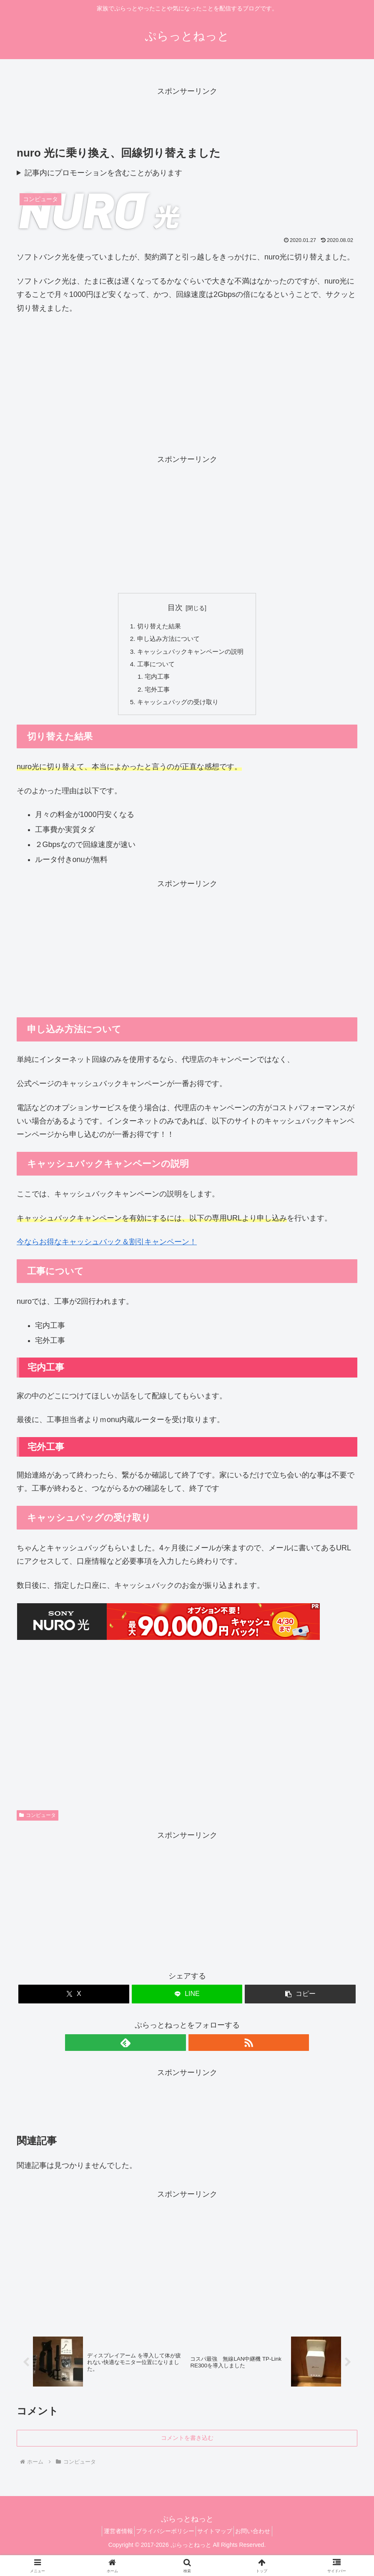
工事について (154, 666)
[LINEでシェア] (187, 2000)
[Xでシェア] (73, 2000)
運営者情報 (109, 2538)
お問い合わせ (261, 2538)
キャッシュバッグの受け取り (177, 707)
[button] (300, 2000)
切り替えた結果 (157, 626)
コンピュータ (37, 1821)
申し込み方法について (167, 640)
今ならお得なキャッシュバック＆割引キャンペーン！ (107, 1247)
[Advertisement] (187, 117)
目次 (175, 607)
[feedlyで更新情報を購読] (177, 2048)
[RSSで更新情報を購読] (196, 2048)
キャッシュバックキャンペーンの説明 (190, 653)
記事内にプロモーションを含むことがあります (103, 173)
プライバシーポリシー (162, 2538)
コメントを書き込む (187, 2445)
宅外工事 (155, 694)
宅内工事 (155, 680)
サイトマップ (217, 2538)
